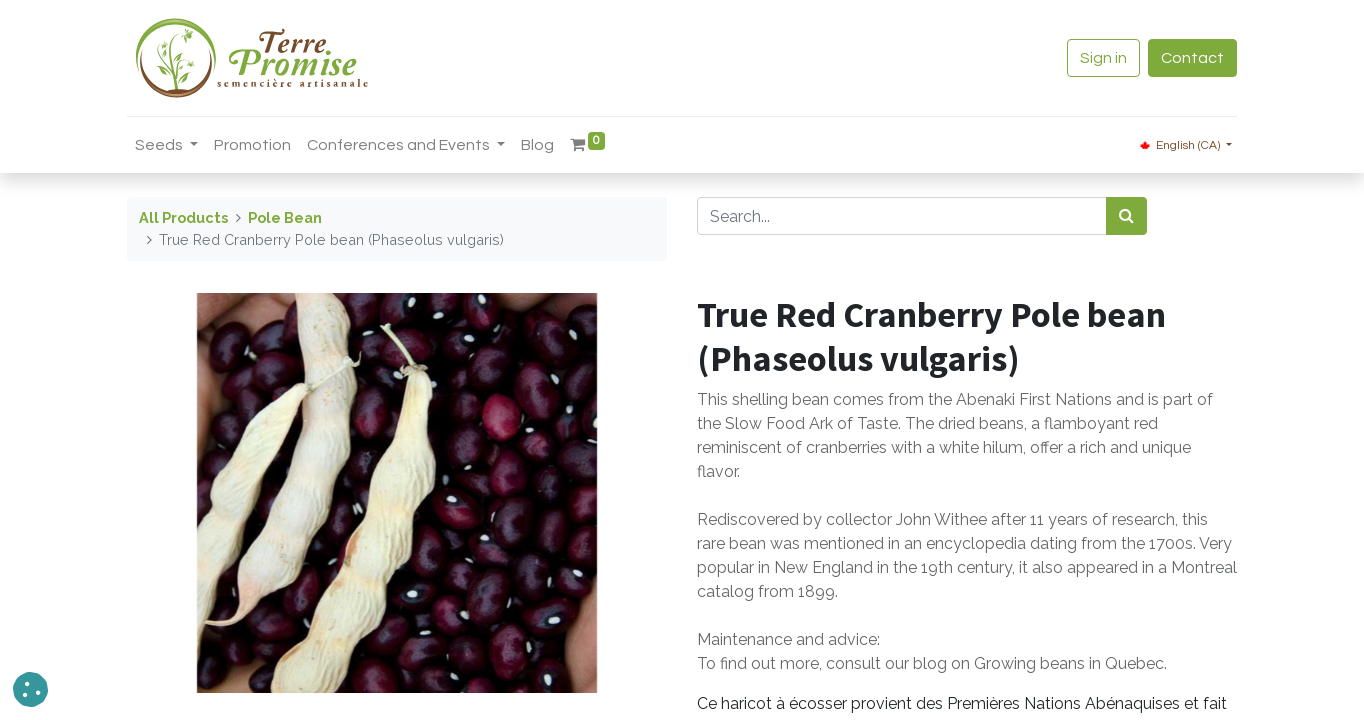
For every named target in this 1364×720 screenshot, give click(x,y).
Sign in (1103, 58)
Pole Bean (285, 217)
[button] (30, 689)
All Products (183, 217)
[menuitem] (252, 145)
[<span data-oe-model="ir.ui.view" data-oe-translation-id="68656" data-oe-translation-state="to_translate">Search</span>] (1126, 216)
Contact (1192, 58)
